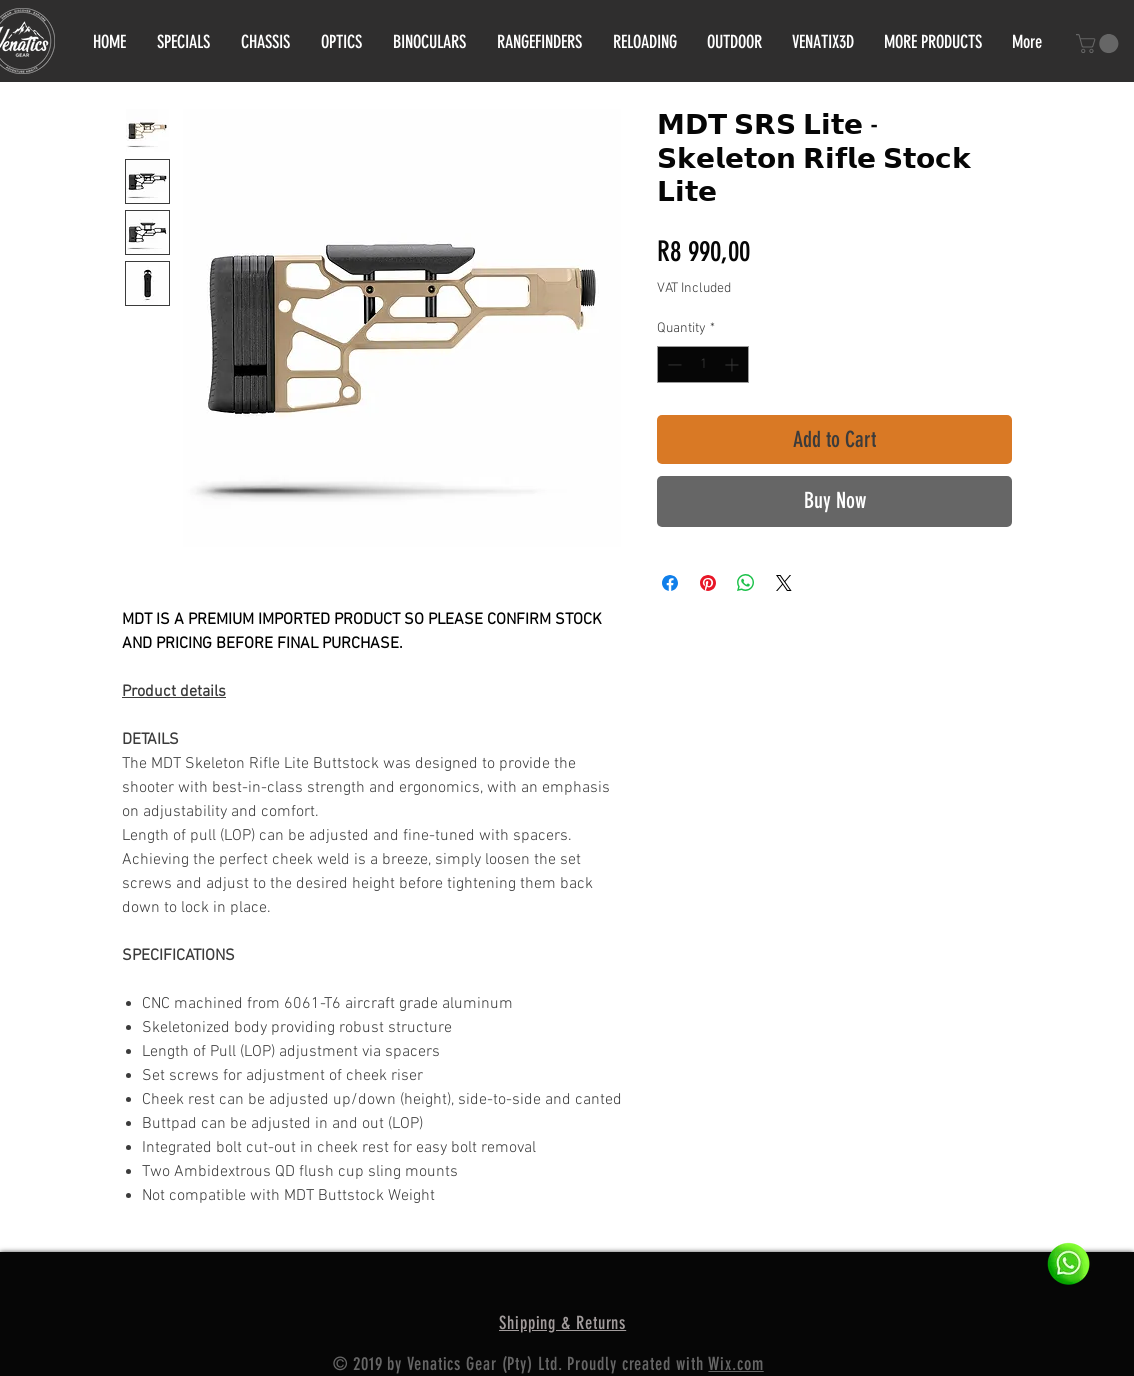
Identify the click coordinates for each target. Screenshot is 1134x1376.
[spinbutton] (703, 364)
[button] (1099, 43)
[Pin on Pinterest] (708, 583)
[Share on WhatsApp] (746, 583)
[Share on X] (784, 583)
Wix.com (735, 1364)
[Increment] (733, 364)
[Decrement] (672, 364)
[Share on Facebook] (670, 583)
